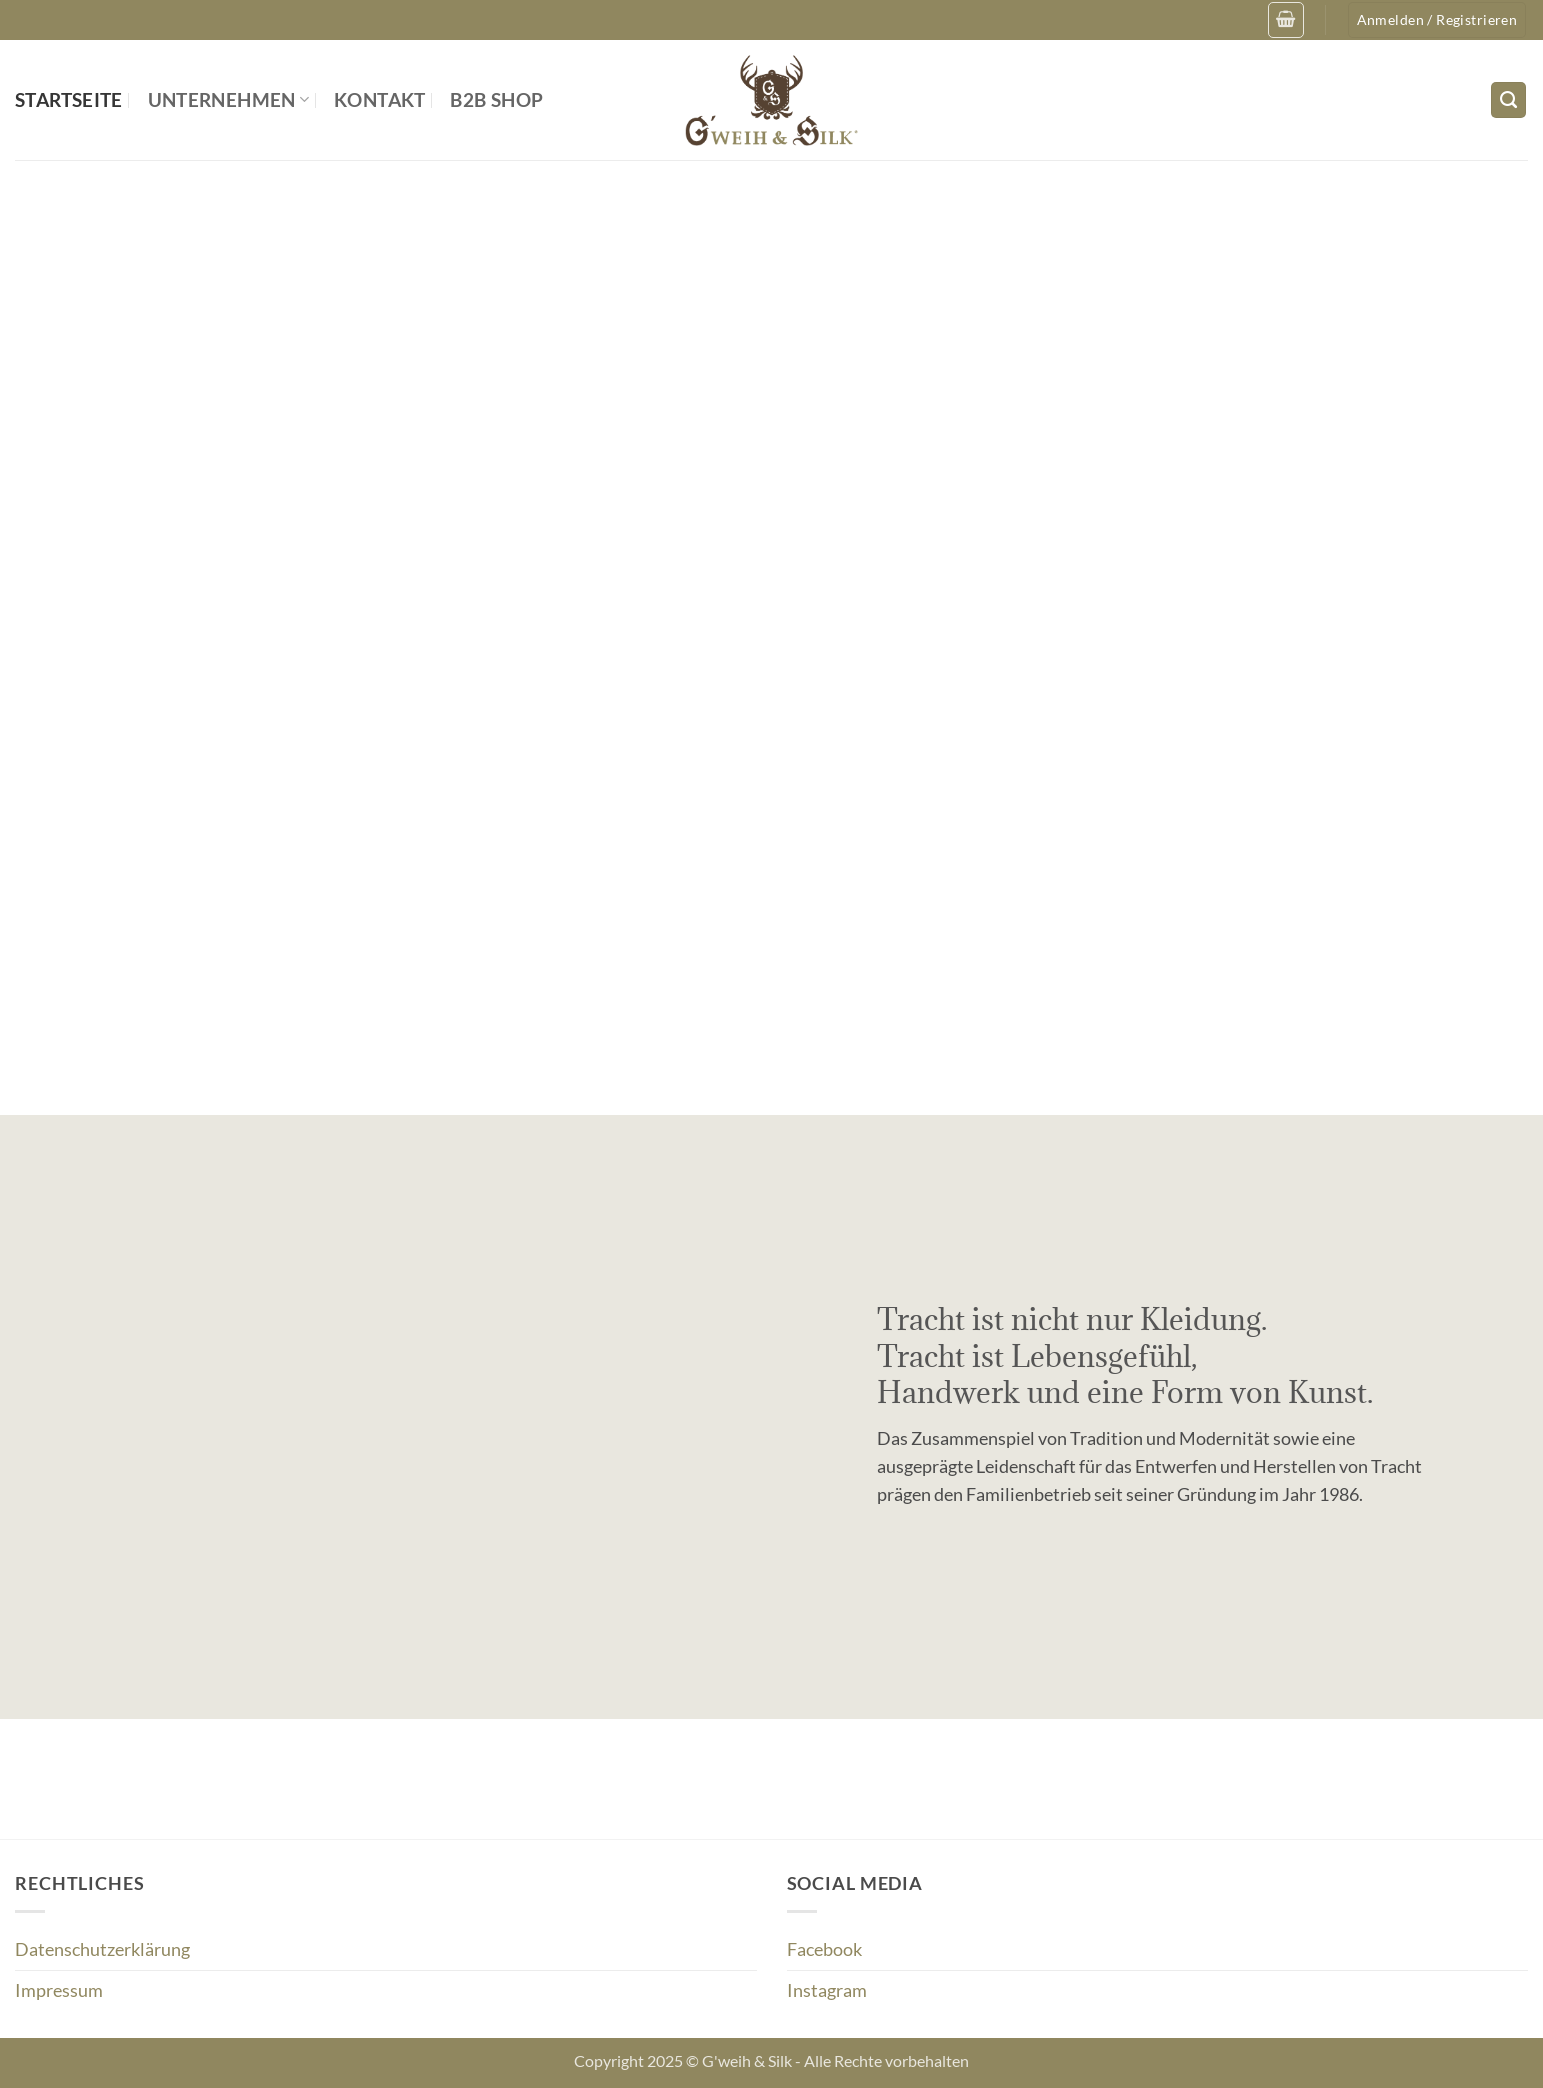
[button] (1285, 19)
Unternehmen (229, 99)
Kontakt (380, 99)
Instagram (827, 1990)
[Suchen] (1508, 100)
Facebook (824, 1949)
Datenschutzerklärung (102, 1949)
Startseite (69, 99)
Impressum (59, 1990)
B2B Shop (496, 99)
